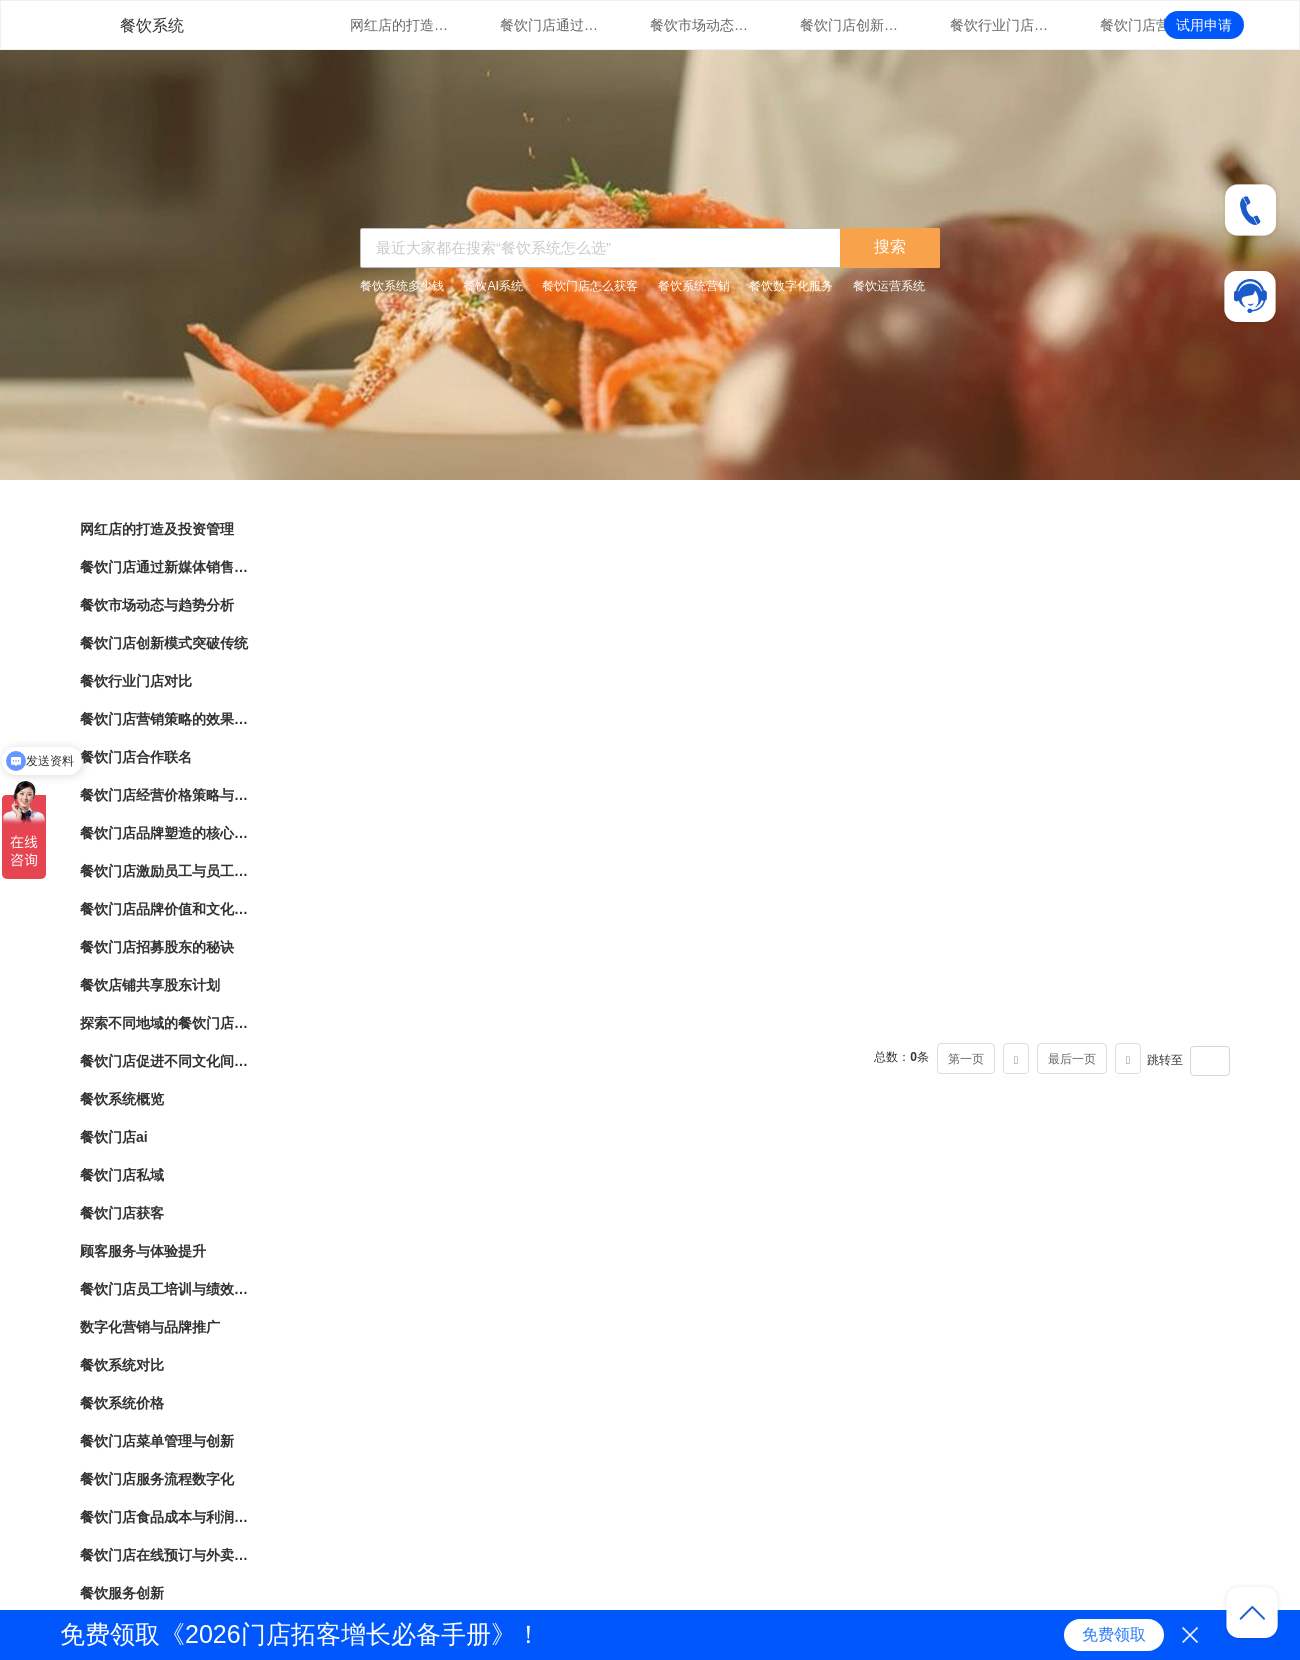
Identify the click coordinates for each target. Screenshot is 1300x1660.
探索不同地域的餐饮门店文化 (165, 1023)
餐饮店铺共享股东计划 (150, 985)
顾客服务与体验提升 (143, 1251)
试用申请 (1204, 25)
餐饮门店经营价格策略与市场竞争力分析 (165, 795)
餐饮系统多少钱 (402, 286)
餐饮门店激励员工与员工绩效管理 (165, 871)
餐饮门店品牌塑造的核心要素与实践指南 (165, 833)
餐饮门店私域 (122, 1175)
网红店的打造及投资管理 (400, 25)
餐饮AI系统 (492, 286)
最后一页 (1072, 1059)
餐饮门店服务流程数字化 (157, 1479)
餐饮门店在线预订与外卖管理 (165, 1555)
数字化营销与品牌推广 (150, 1327)
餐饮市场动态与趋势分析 (700, 25)
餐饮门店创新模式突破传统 (850, 25)
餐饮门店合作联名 (136, 757)
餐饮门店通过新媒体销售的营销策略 (550, 25)
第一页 (966, 1059)
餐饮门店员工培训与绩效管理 (165, 1289)
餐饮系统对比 (122, 1365)
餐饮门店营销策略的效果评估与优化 (1150, 25)
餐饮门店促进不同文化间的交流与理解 (165, 1061)
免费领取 (1114, 1634)
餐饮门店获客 (122, 1213)
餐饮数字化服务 (791, 286)
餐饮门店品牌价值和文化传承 (165, 909)
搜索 (890, 246)
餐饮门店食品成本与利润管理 (165, 1517)
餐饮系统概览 (122, 1099)
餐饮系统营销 (694, 286)
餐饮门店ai (114, 1137)
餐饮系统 (152, 25)
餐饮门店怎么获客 (590, 286)
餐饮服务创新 (122, 1593)
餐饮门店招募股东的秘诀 (157, 947)
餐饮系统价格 (122, 1403)
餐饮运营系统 (889, 286)
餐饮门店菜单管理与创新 (157, 1441)
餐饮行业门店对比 (1000, 25)
